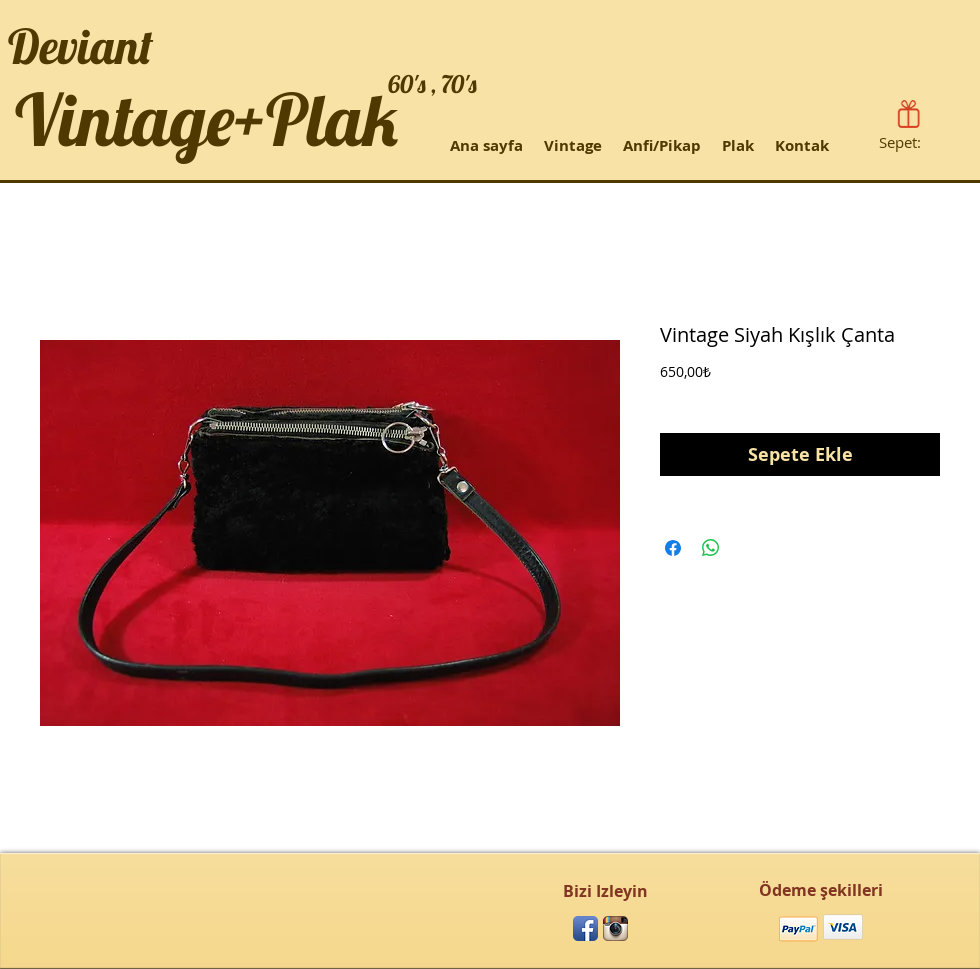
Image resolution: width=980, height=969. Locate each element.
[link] (912, 143)
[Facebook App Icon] (585, 928)
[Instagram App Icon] (615, 928)
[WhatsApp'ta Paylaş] (711, 548)
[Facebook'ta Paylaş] (673, 548)
